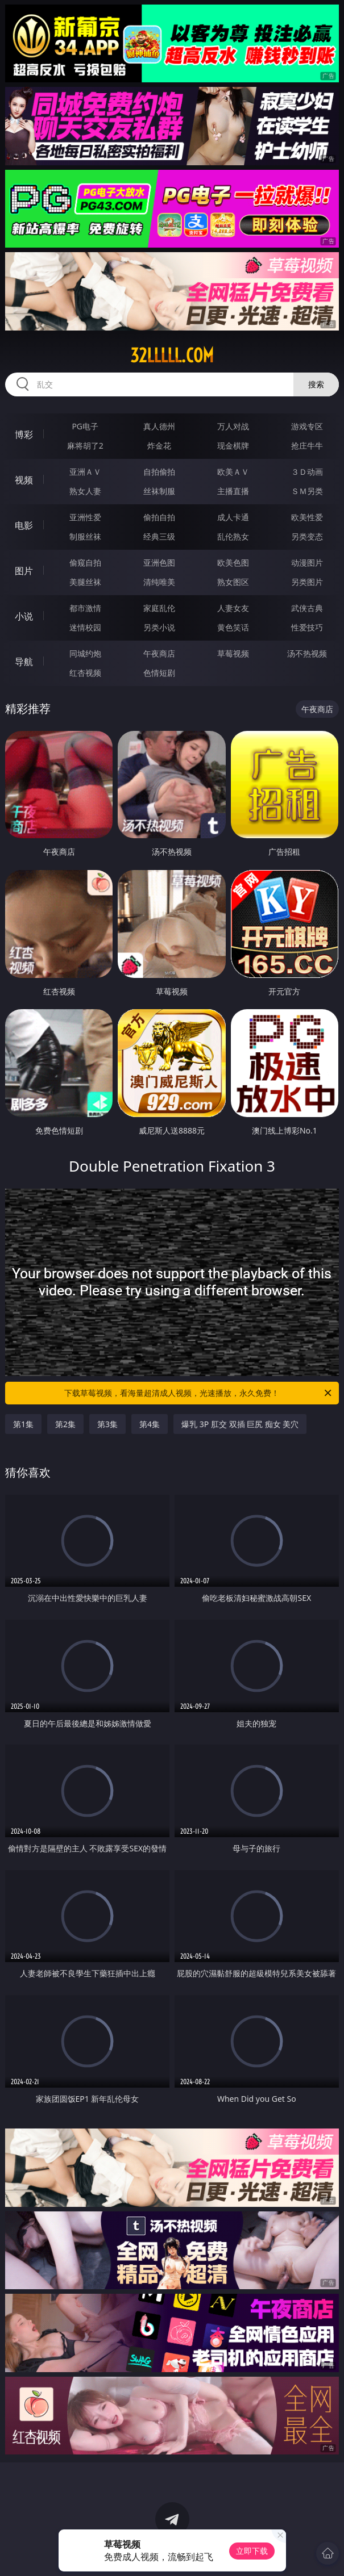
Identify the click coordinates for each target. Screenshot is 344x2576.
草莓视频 (233, 653)
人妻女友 (233, 608)
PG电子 (85, 426)
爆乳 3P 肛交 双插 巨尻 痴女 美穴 (240, 1424)
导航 (24, 661)
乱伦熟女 (233, 536)
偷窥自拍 (85, 562)
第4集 (149, 1424)
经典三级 (159, 536)
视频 (24, 480)
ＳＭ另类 (307, 491)
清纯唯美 (159, 581)
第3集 (107, 1424)
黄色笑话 (233, 627)
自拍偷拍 (159, 471)
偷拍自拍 (159, 517)
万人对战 (233, 426)
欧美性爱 (307, 517)
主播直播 (233, 491)
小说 (24, 616)
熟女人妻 (85, 491)
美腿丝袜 (85, 581)
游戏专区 (307, 426)
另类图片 (307, 581)
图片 (24, 570)
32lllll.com (172, 355)
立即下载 (252, 2550)
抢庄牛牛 (307, 445)
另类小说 (159, 627)
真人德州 (159, 426)
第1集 (23, 1424)
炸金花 (159, 445)
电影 (24, 525)
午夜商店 (159, 653)
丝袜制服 (159, 491)
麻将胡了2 (85, 445)
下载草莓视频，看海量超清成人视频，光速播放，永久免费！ (198, 1393)
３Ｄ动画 (307, 471)
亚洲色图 (159, 562)
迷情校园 (85, 627)
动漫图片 (307, 562)
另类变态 (307, 536)
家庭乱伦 (159, 608)
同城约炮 (85, 653)
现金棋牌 (233, 445)
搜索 (316, 384)
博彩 (24, 434)
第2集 (65, 1424)
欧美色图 (233, 562)
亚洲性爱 (85, 517)
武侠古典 (307, 608)
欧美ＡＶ (233, 471)
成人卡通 (233, 517)
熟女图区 (233, 581)
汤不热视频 (307, 653)
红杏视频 (85, 672)
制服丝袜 (85, 536)
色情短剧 (159, 672)
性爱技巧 (307, 627)
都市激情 (85, 608)
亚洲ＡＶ (85, 471)
